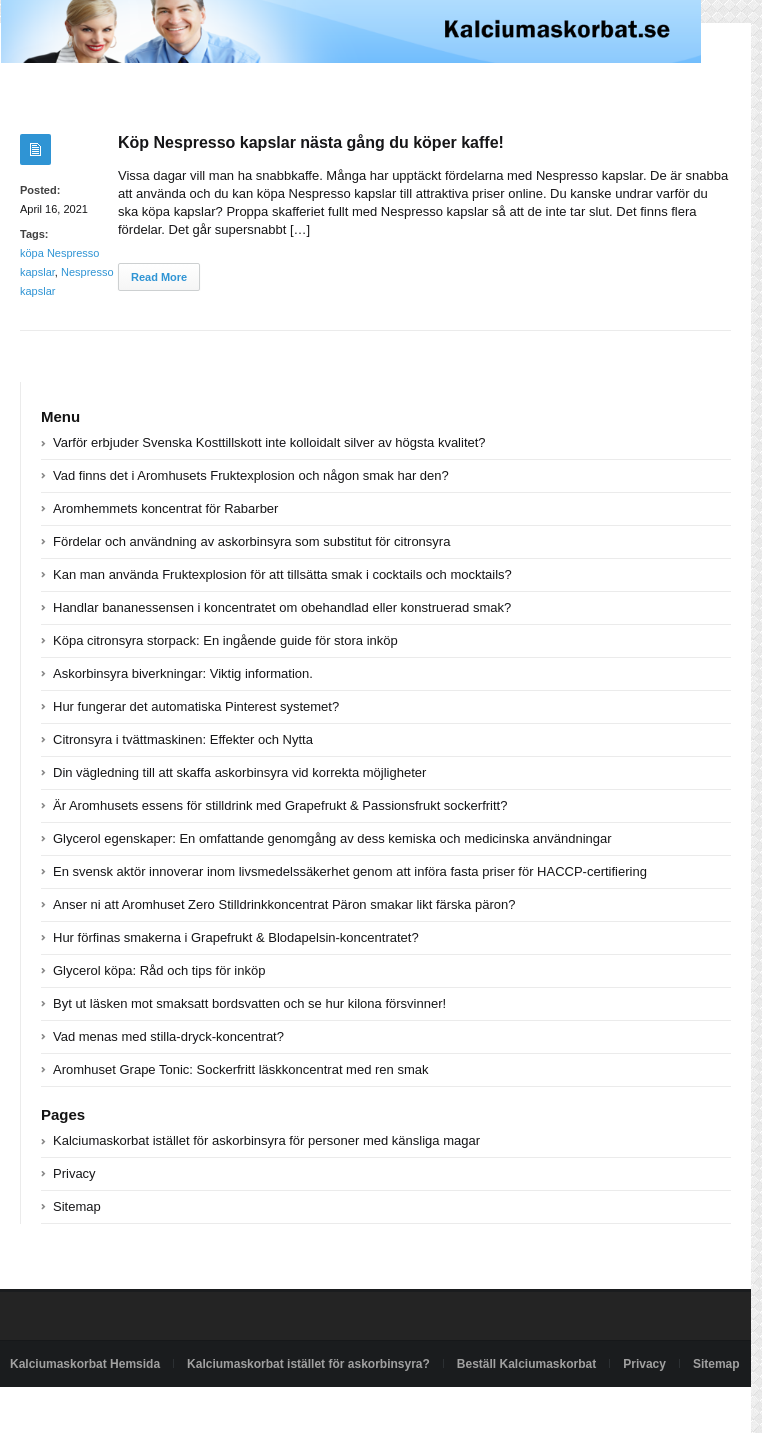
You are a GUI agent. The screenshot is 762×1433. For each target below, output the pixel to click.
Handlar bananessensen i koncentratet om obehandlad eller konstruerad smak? (282, 607)
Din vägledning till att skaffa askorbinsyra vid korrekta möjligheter (239, 772)
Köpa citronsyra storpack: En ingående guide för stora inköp (225, 640)
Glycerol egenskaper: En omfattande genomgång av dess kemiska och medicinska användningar (332, 838)
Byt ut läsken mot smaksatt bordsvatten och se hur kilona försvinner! (249, 1003)
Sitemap (77, 1206)
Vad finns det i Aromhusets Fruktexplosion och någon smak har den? (251, 475)
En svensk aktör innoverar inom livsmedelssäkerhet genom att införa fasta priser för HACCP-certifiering (350, 871)
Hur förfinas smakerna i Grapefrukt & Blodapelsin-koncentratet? (236, 937)
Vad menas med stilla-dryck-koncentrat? (168, 1036)
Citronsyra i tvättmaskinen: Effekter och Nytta (183, 739)
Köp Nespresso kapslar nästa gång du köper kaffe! (311, 142)
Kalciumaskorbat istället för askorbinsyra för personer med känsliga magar (266, 1140)
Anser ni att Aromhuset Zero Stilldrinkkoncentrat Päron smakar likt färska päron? (284, 904)
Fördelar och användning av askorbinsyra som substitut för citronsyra (251, 541)
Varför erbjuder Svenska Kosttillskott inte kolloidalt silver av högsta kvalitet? (269, 442)
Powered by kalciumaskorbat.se (94, 1410)
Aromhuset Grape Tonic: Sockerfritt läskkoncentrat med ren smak (240, 1069)
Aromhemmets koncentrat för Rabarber (165, 508)
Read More (159, 277)
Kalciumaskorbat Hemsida (85, 1364)
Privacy (74, 1173)
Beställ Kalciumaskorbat (526, 1364)
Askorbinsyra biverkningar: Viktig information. (183, 673)
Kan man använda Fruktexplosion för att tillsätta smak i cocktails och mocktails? (282, 574)
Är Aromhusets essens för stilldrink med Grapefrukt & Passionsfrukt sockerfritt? (280, 805)
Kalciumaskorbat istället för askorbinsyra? (308, 1364)
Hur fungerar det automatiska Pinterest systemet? (196, 706)
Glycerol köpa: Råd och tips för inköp (159, 970)
